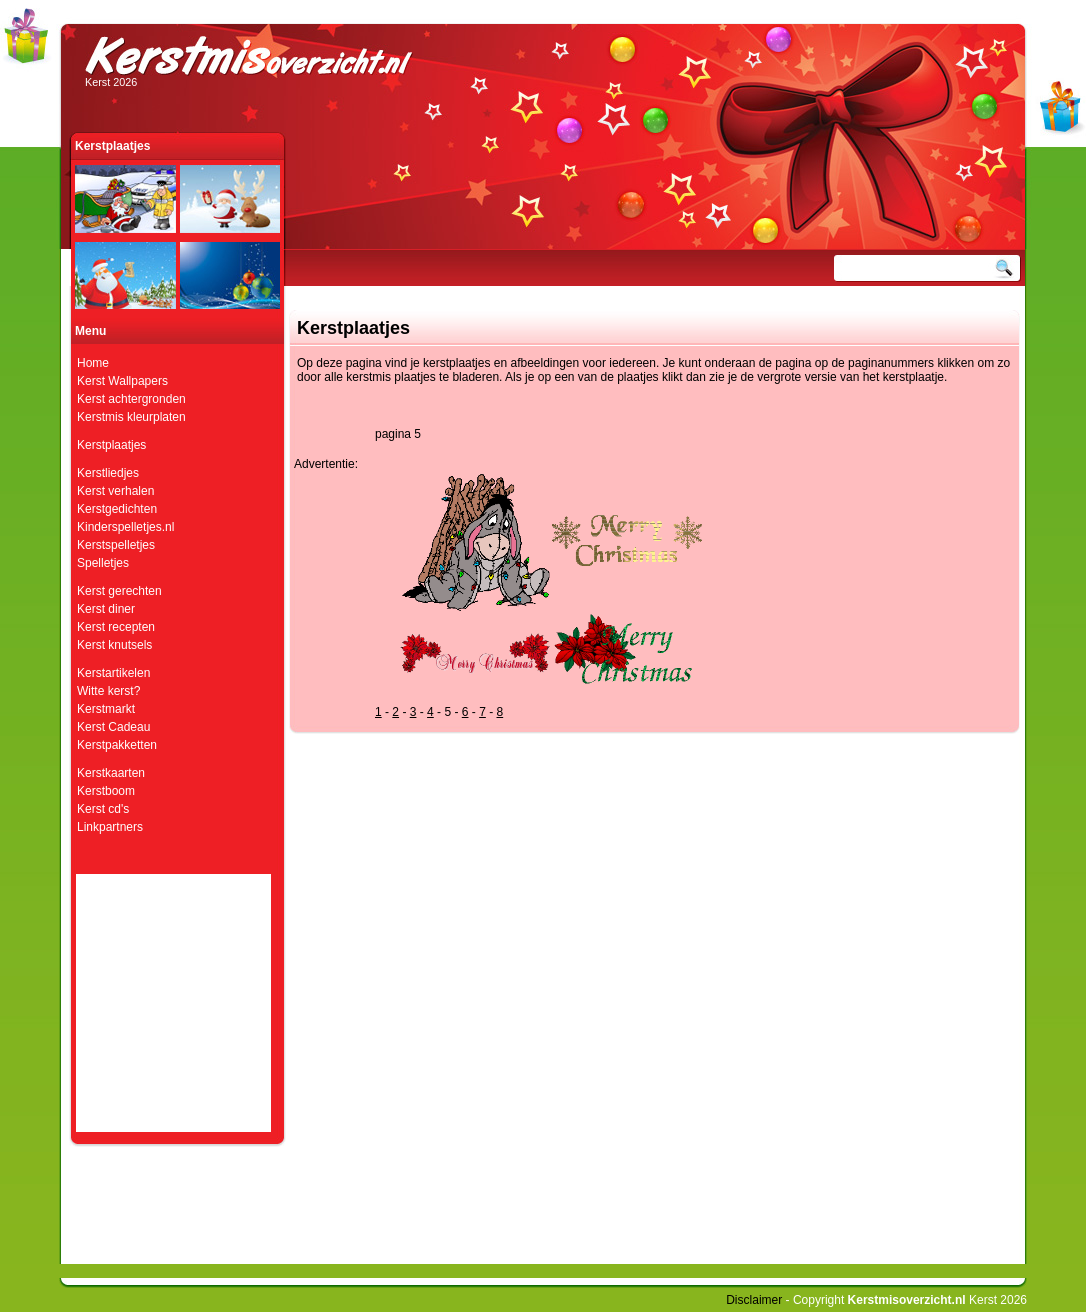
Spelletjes (103, 563)
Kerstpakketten (117, 745)
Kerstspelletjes (116, 545)
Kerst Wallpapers (122, 381)
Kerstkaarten (111, 773)
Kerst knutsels (114, 645)
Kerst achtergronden (131, 399)
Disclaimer (754, 1300)
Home (93, 363)
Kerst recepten (116, 627)
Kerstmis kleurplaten (131, 417)
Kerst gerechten (119, 591)
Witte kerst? (108, 691)
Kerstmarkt (106, 709)
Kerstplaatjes (111, 445)
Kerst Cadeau (113, 727)
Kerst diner (106, 609)
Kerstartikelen (113, 673)
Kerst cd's (103, 809)
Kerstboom (106, 791)
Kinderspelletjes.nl (125, 527)
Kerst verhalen (115, 491)
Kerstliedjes (108, 473)
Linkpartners (110, 827)
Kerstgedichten (117, 509)
